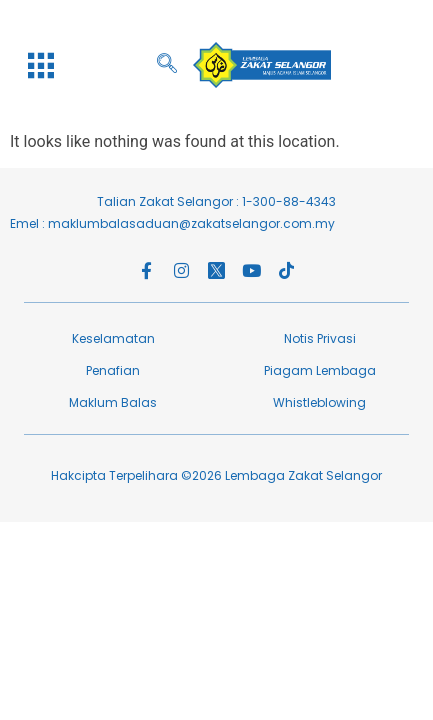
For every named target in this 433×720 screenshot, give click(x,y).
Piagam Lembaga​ (320, 370)
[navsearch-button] (177, 65)
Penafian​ (113, 370)
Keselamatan (113, 338)
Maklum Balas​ (113, 402)
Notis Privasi (320, 338)
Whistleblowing (319, 402)
